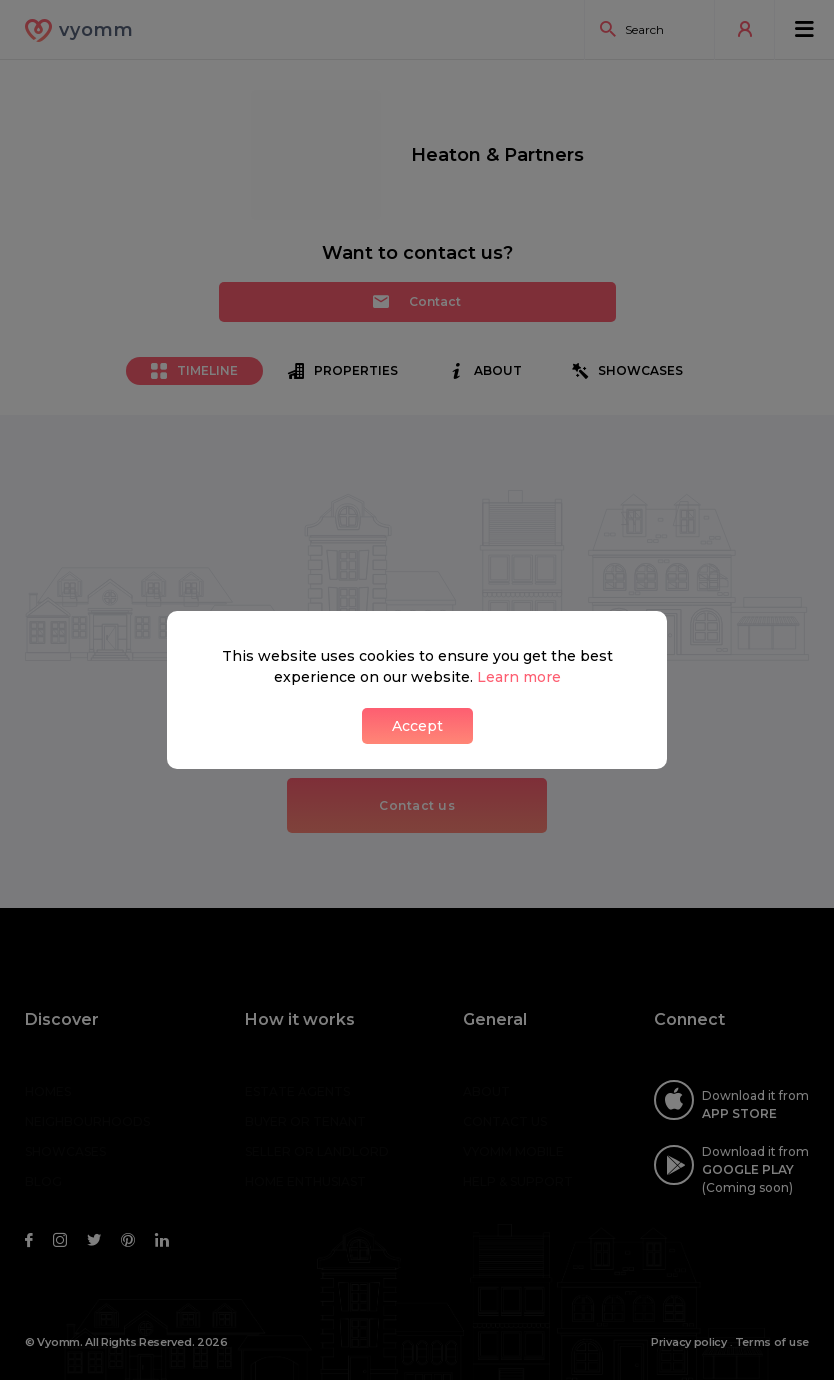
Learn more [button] (519, 677)
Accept (417, 726)
